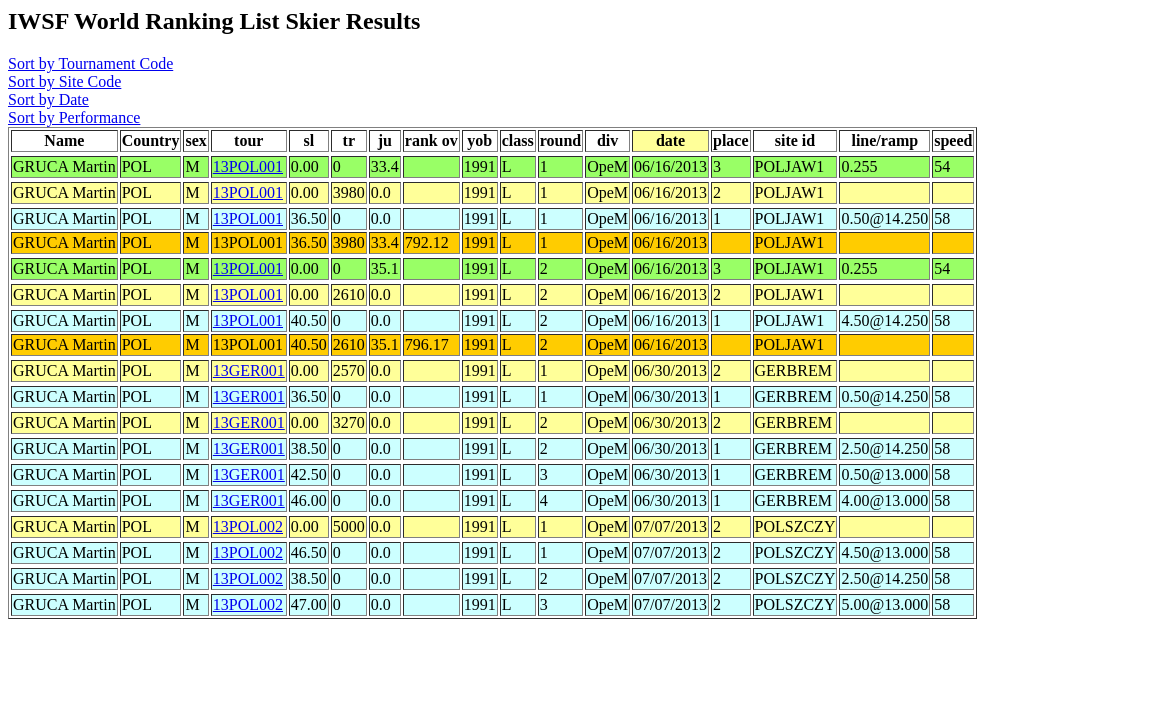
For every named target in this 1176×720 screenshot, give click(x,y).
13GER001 (249, 370)
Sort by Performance (74, 117)
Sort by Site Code (64, 81)
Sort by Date (48, 99)
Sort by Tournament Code (90, 63)
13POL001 (248, 166)
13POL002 (248, 526)
